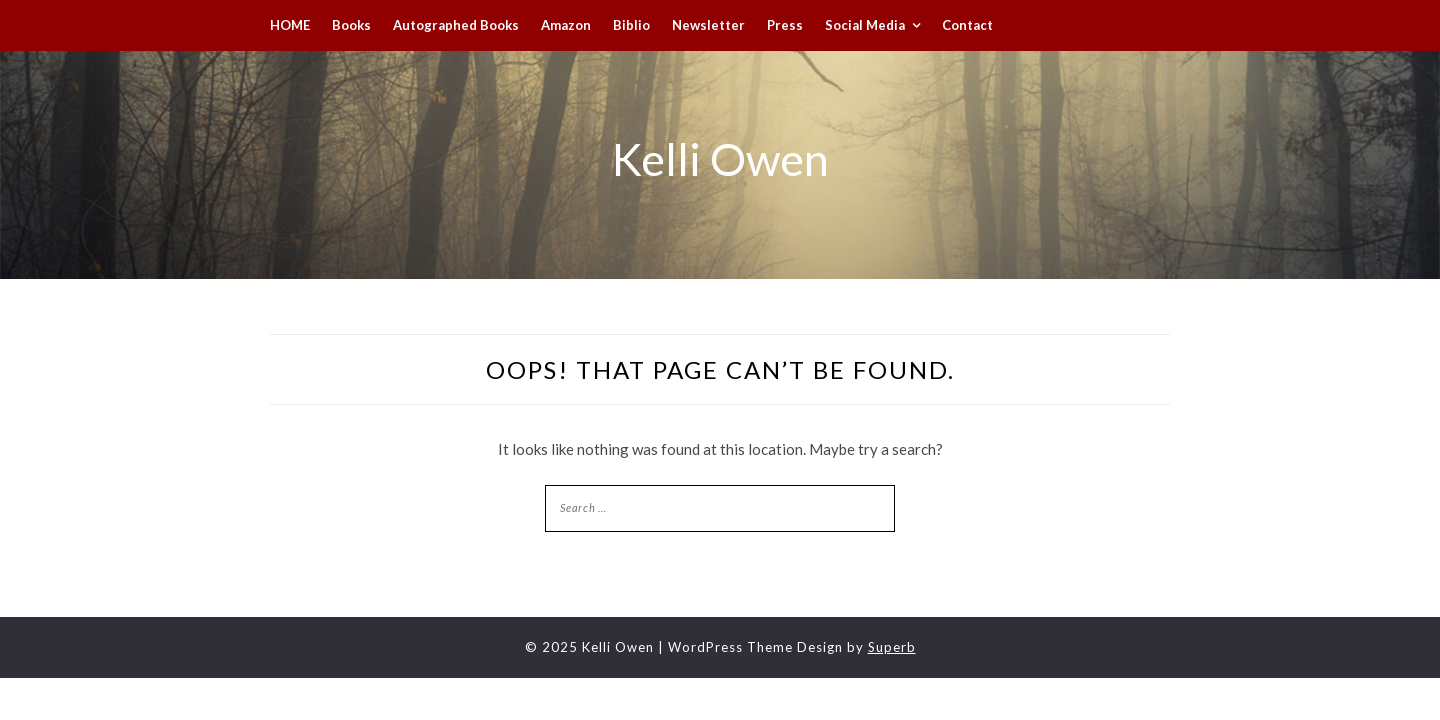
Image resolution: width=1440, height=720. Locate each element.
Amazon (566, 25)
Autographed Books (456, 25)
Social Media (865, 25)
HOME (290, 25)
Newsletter (708, 25)
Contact (967, 25)
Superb (892, 647)
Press (785, 25)
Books (351, 25)
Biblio (631, 25)
